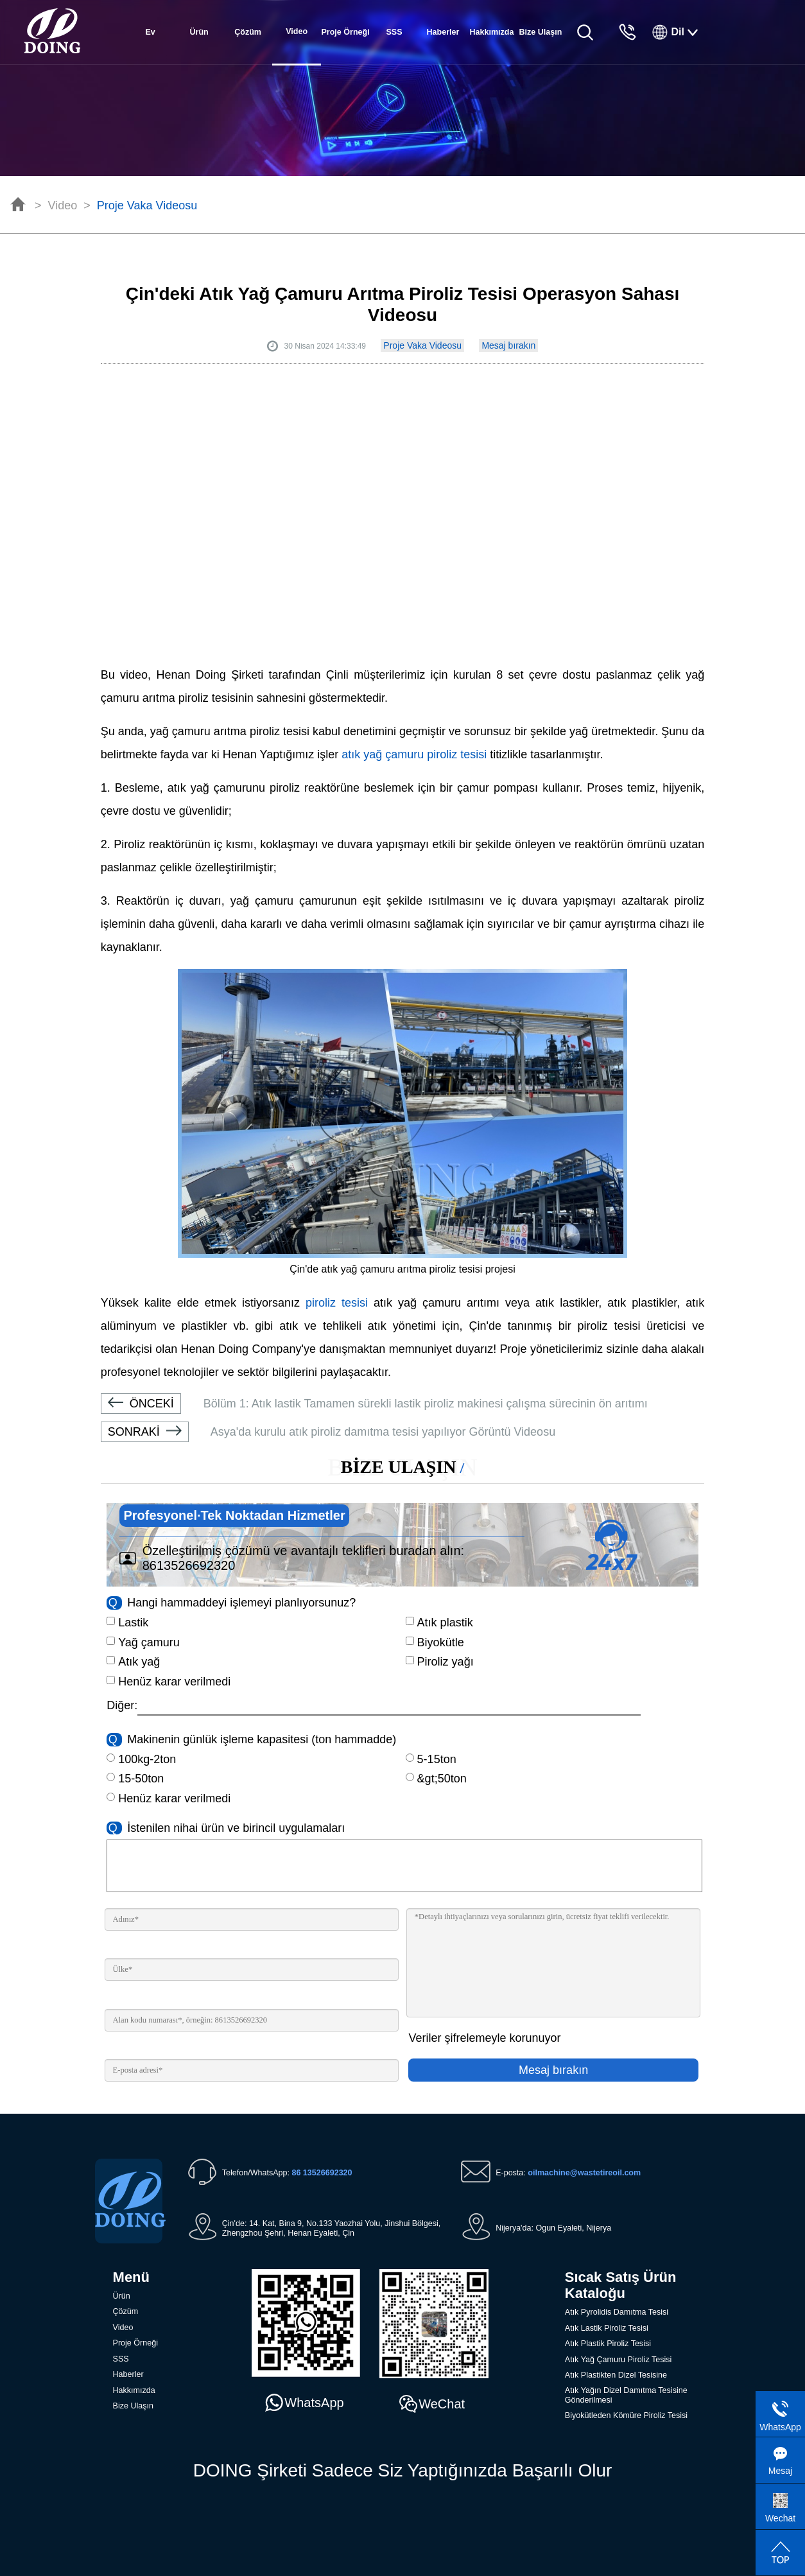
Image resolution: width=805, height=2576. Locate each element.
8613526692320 (189, 1565)
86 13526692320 (321, 2172)
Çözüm (247, 32)
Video (63, 205)
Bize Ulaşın (540, 32)
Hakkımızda (491, 32)
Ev (150, 32)
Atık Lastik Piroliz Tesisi (606, 2328)
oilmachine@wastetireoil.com (584, 2172)
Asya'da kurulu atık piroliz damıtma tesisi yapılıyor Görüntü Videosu (328, 1431)
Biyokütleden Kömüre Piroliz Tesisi (626, 2415)
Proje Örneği (345, 32)
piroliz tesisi (337, 1302)
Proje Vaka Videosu (147, 205)
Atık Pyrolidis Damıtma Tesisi (616, 2312)
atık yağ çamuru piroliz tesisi (414, 754)
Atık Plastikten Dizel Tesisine (616, 2375)
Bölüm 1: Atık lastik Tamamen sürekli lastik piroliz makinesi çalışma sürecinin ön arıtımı (374, 1403)
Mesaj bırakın (508, 345)
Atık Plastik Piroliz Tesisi (608, 2343)
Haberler (443, 32)
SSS (394, 32)
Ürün (199, 32)
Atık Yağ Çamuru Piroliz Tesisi (618, 2359)
